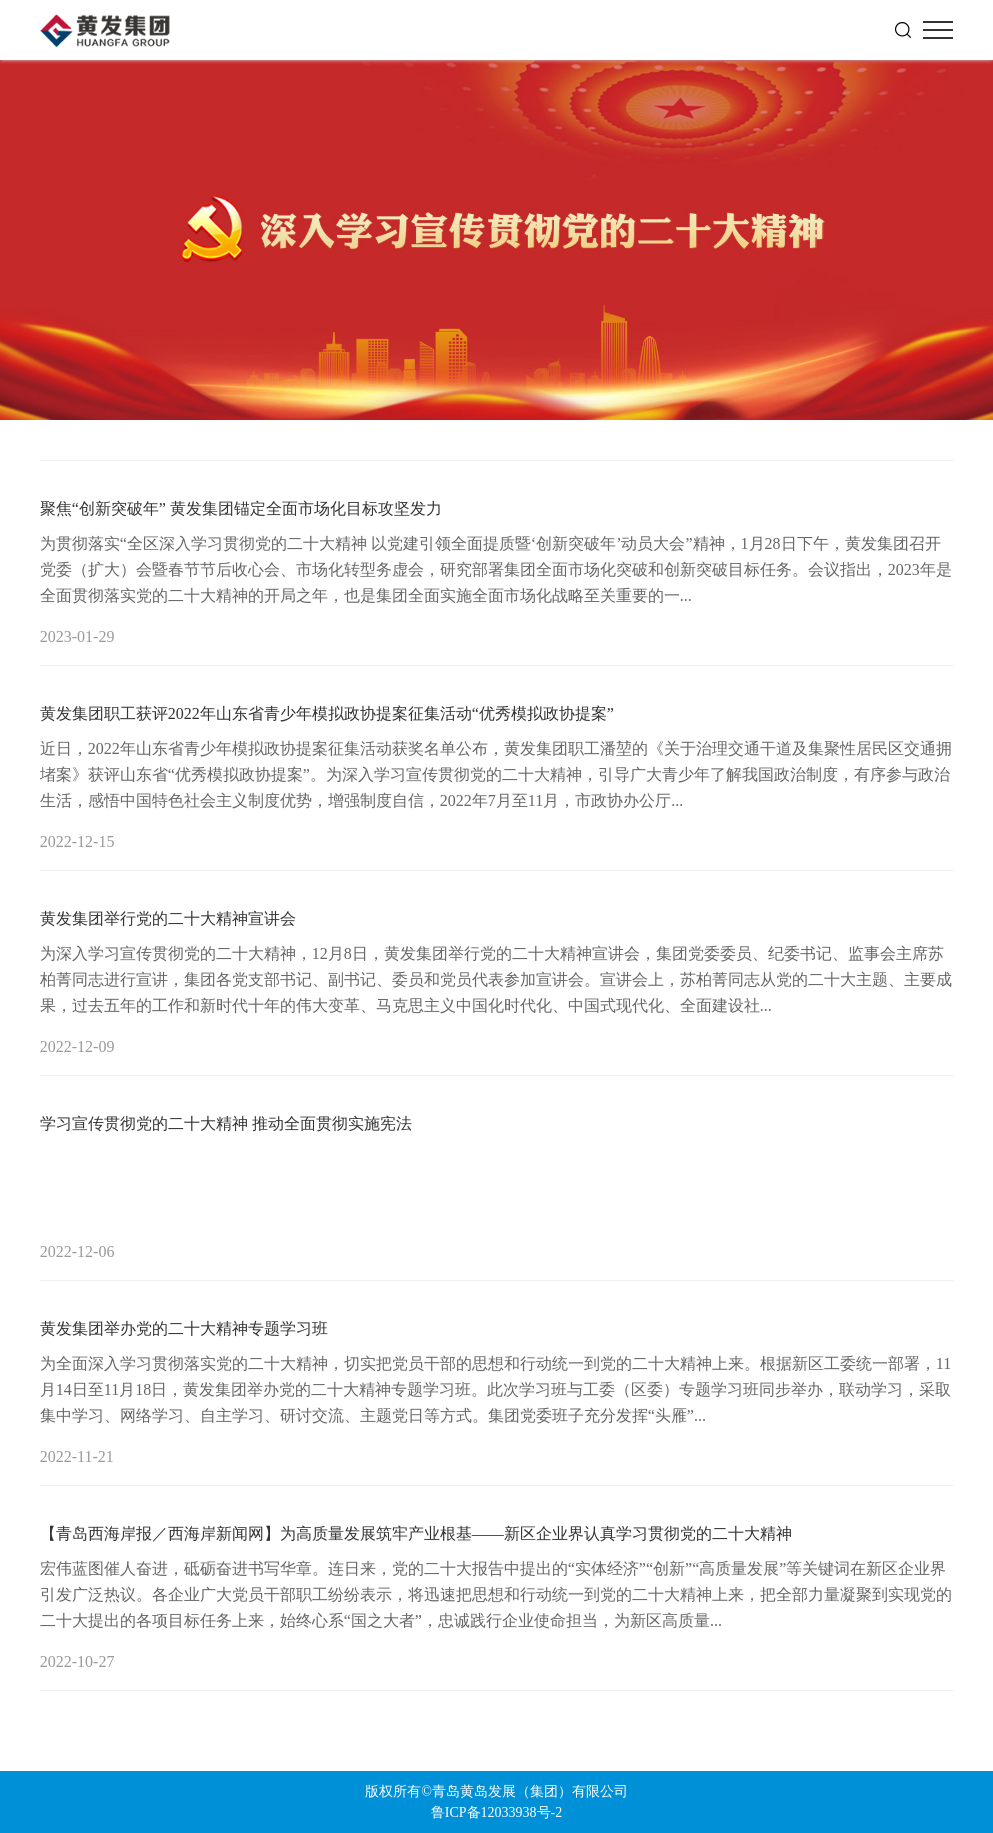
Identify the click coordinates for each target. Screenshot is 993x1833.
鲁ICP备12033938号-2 (496, 1812)
